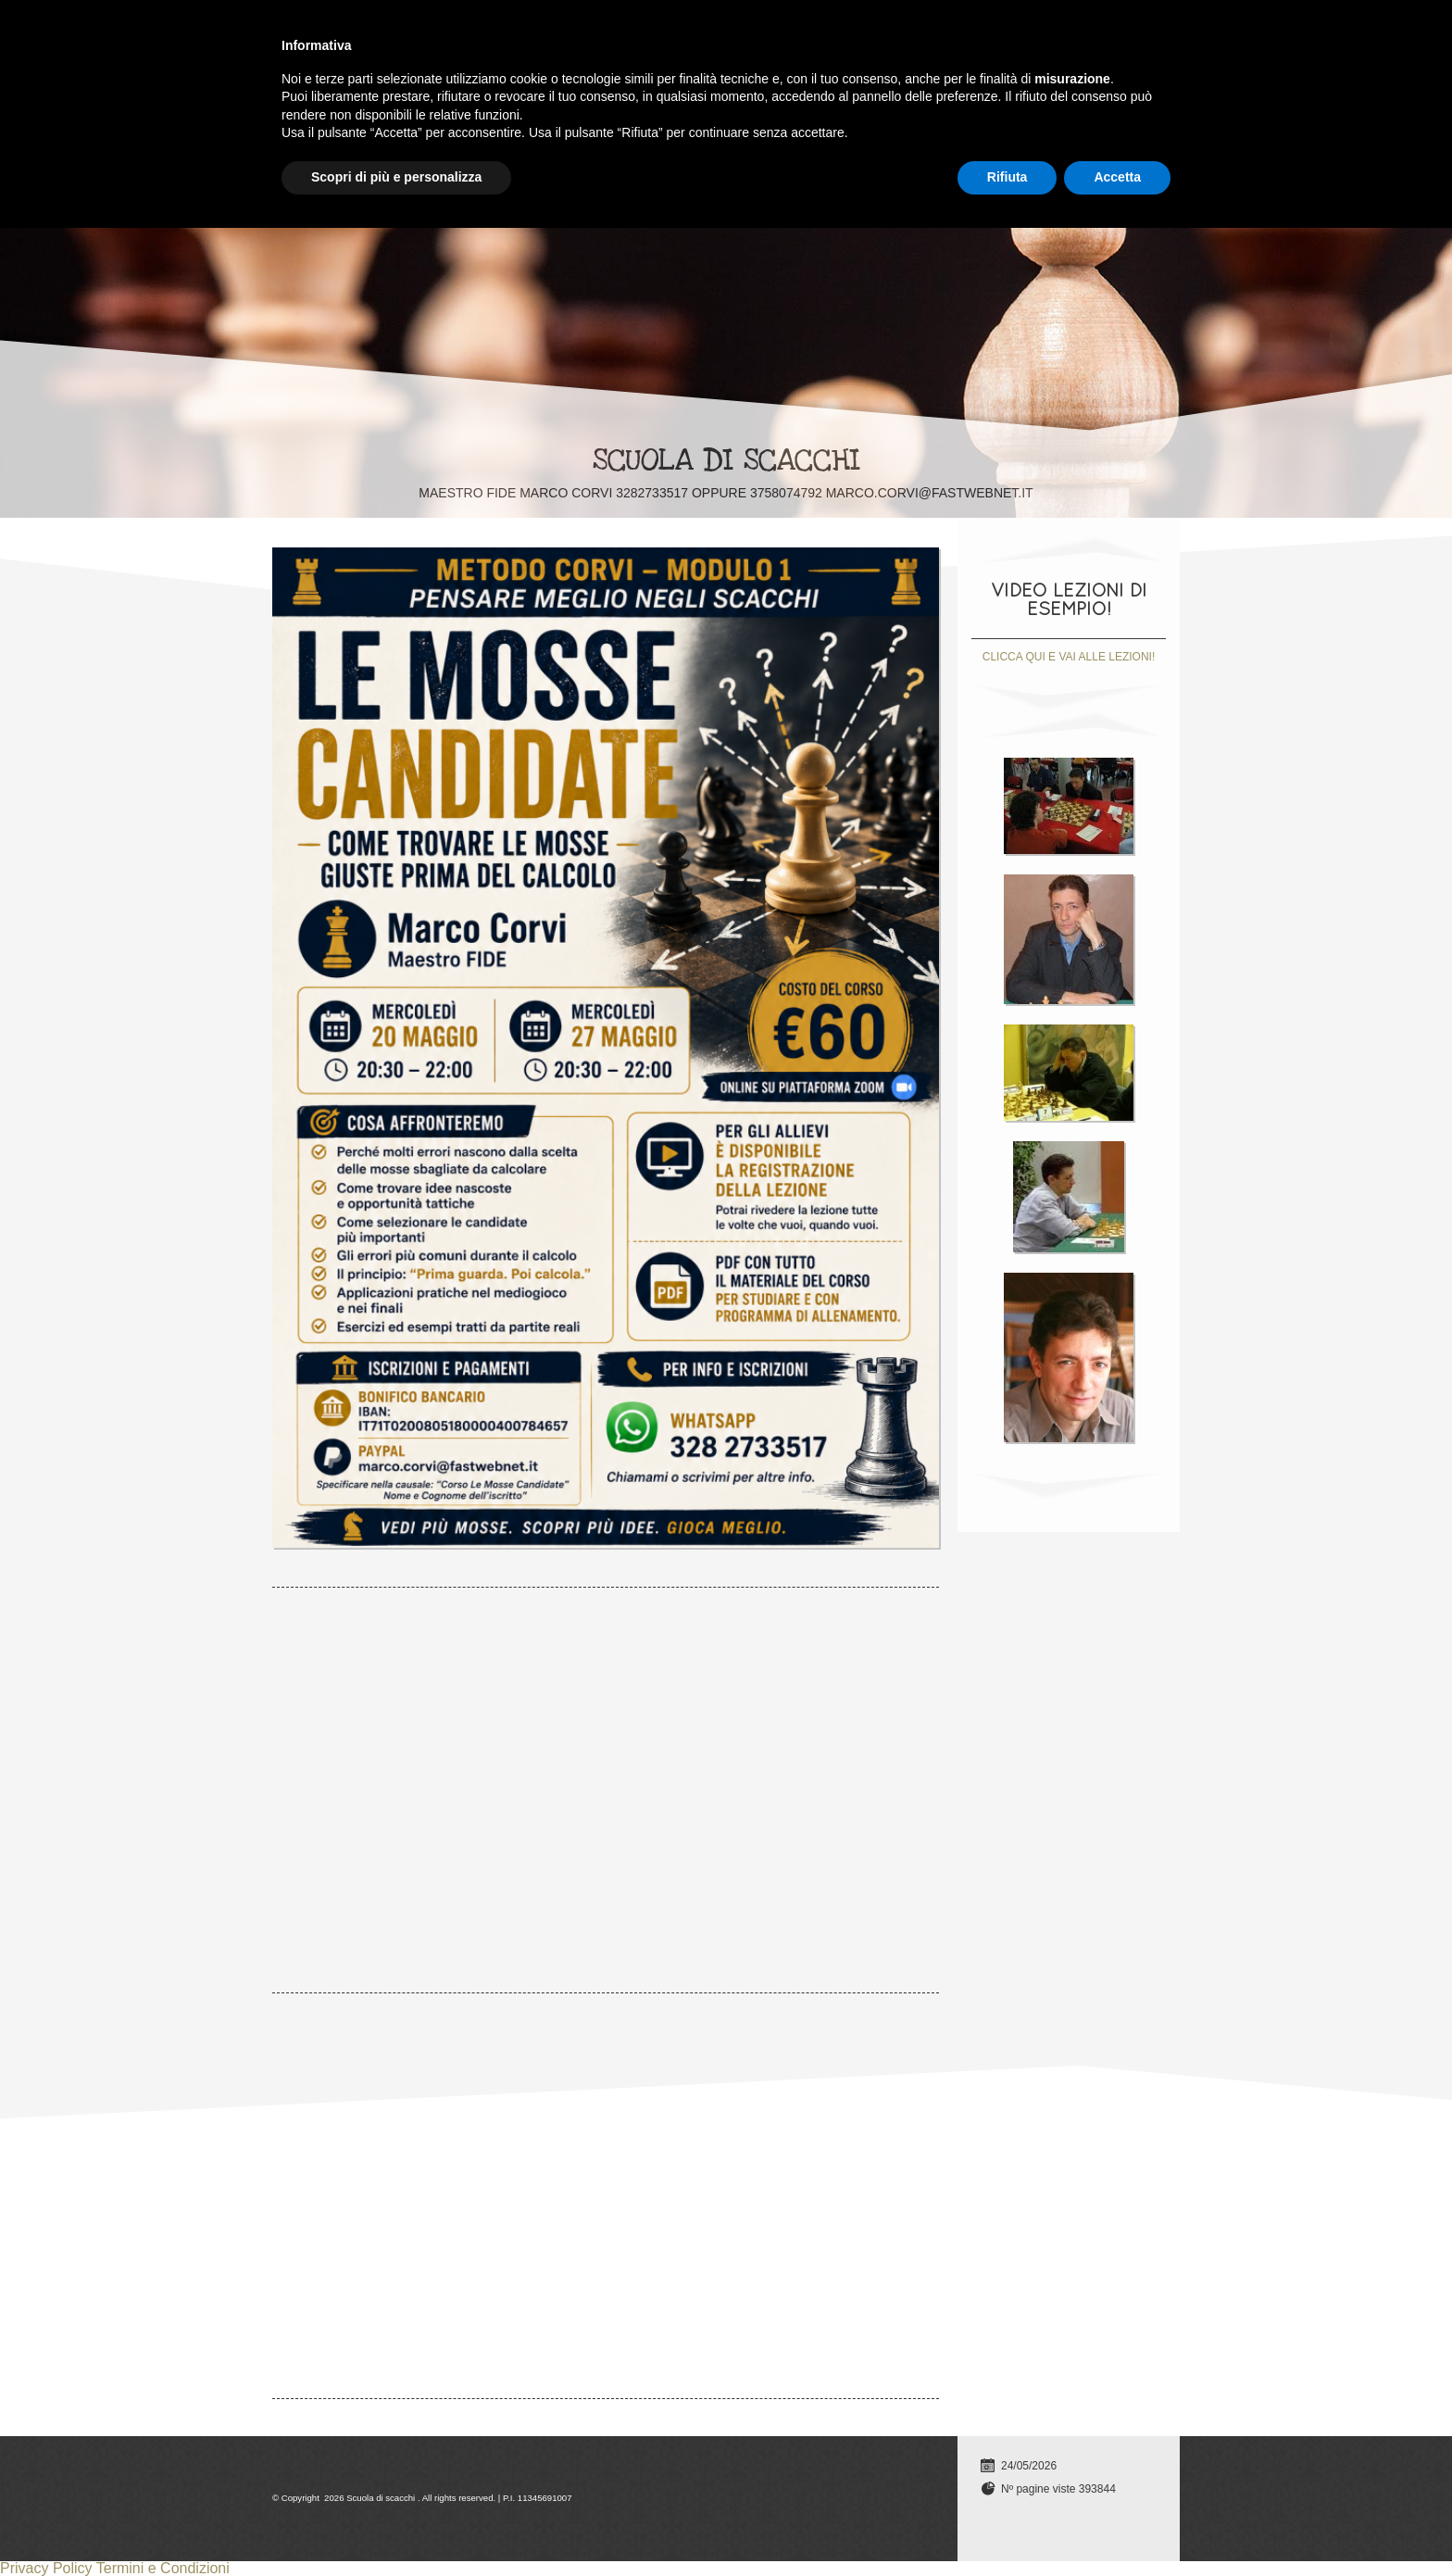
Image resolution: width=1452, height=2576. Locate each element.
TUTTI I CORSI (567, 24)
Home (307, 24)
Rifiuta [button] (1007, 2525)
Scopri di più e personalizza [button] (396, 2525)
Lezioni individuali (425, 24)
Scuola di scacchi (726, 460)
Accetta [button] (1117, 2525)
